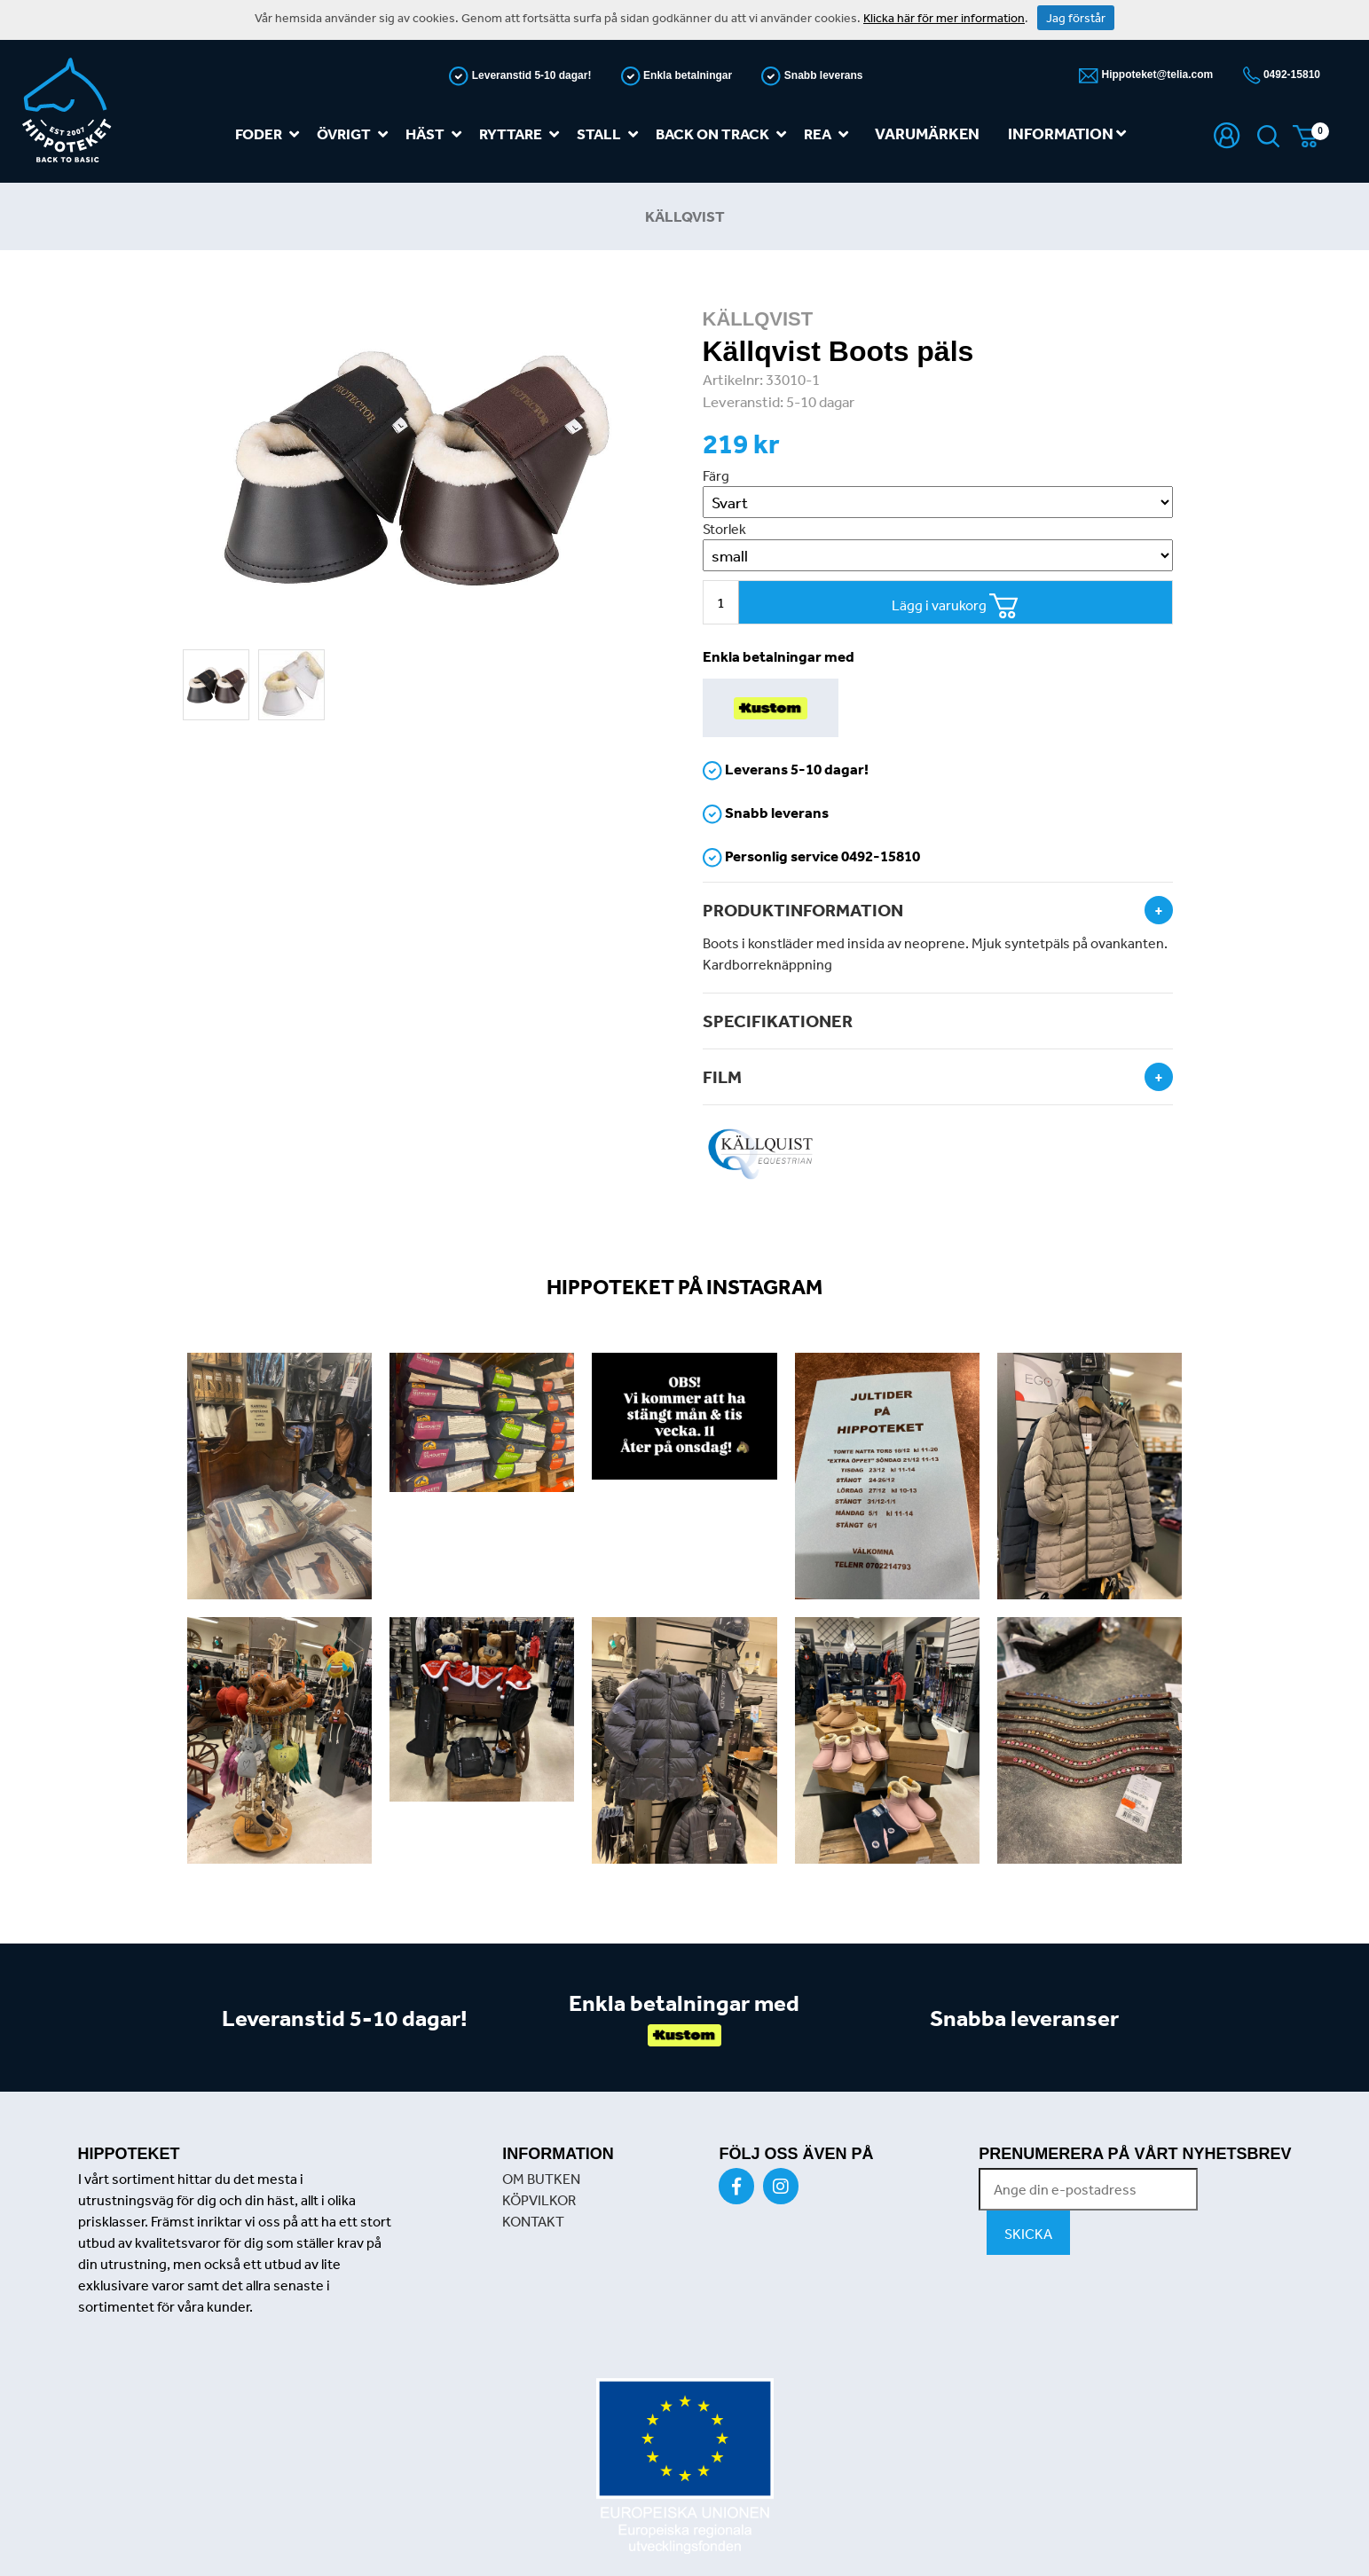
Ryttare (522, 134)
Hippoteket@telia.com (1155, 74)
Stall (611, 134)
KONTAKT (533, 2221)
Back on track (724, 134)
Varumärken (927, 133)
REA (829, 134)
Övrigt (356, 134)
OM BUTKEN (541, 2178)
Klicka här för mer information (944, 18)
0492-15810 (1290, 74)
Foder (270, 134)
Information (1067, 133)
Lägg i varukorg (955, 606)
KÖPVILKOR (539, 2200)
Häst (436, 134)
